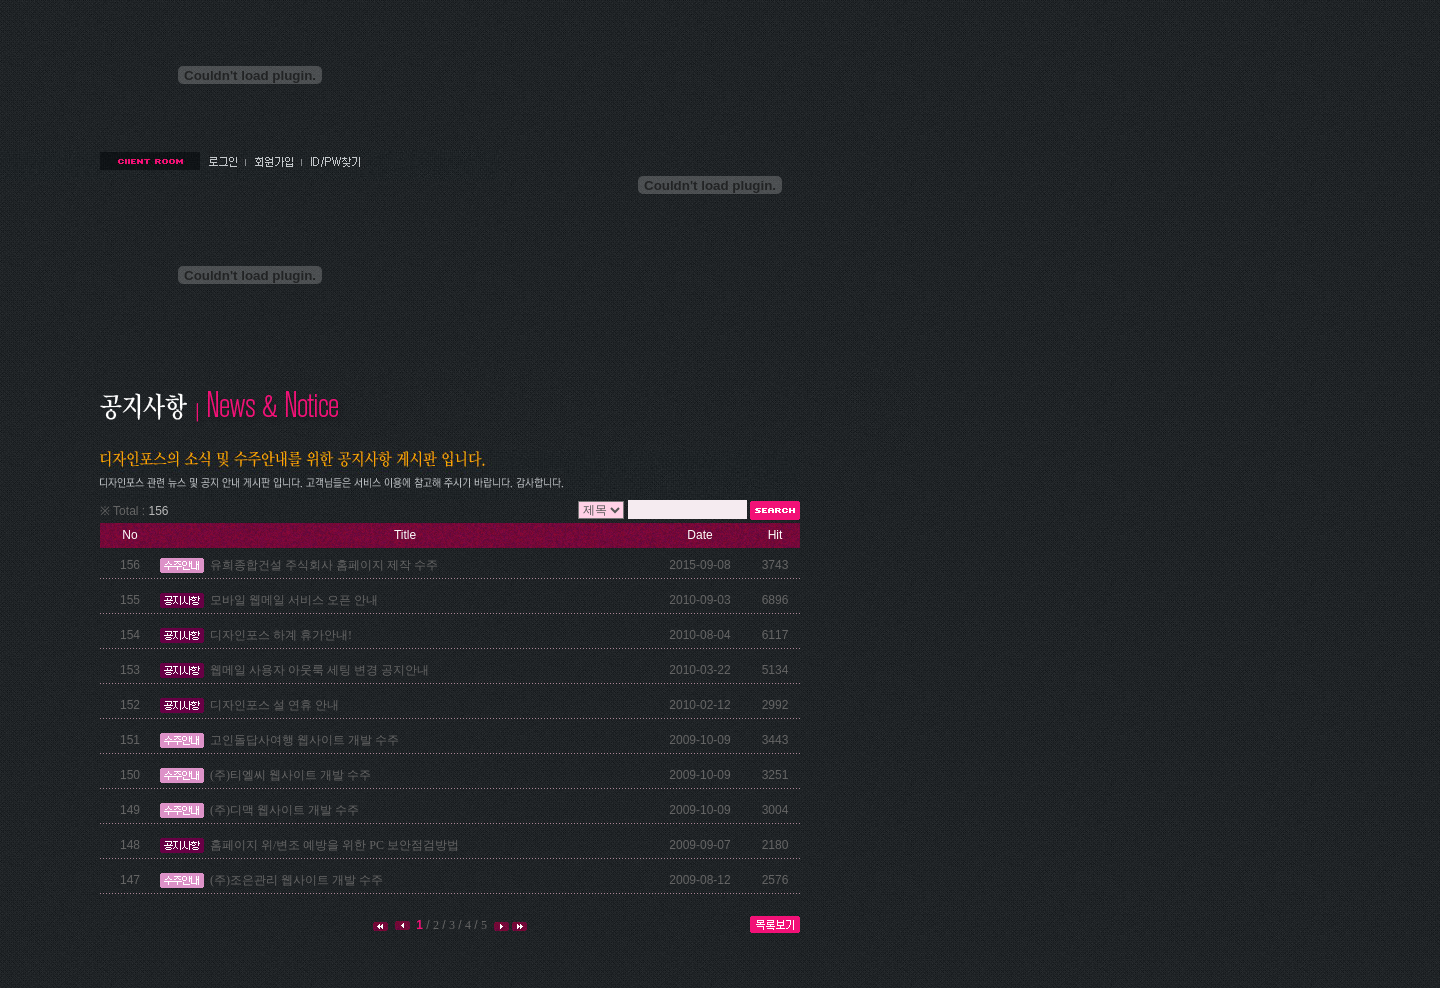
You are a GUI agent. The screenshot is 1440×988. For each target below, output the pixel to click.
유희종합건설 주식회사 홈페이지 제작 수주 (324, 565)
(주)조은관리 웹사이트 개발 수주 (296, 880)
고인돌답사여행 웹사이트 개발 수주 (304, 740)
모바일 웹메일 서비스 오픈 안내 (294, 600)
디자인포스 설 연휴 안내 (274, 705)
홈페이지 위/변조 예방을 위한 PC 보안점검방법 (334, 845)
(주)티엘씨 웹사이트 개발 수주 (290, 775)
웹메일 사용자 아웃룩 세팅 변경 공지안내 (319, 670)
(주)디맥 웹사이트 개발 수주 (284, 810)
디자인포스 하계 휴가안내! (281, 635)
